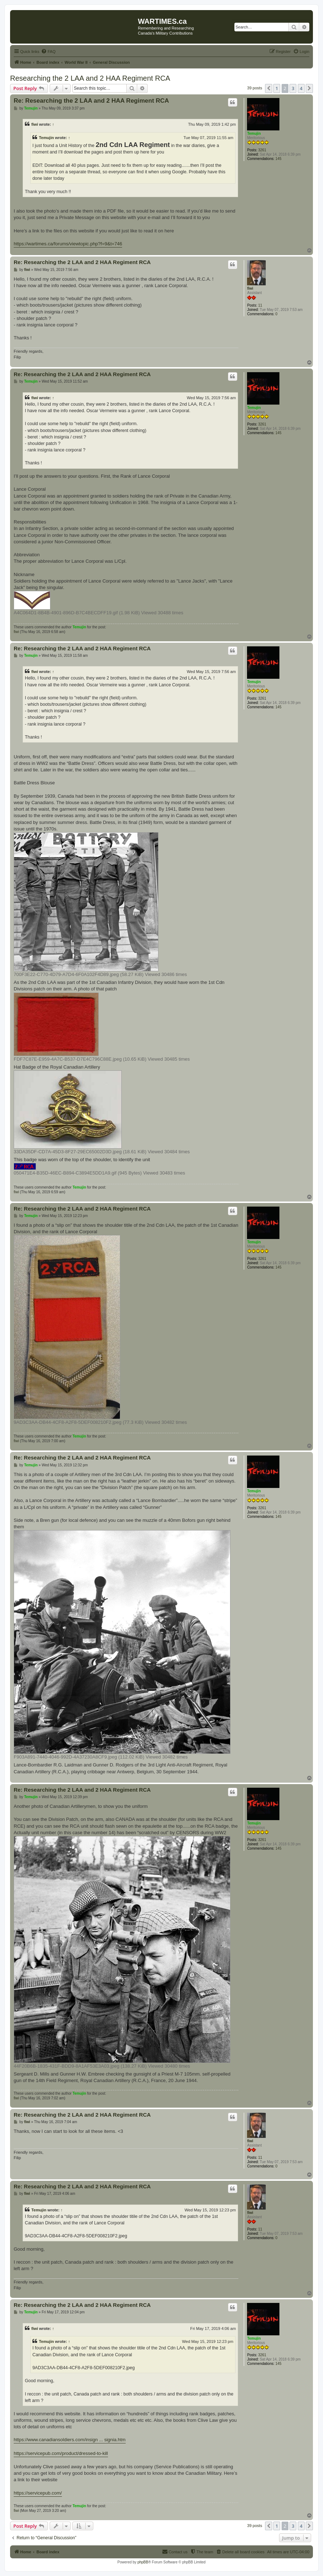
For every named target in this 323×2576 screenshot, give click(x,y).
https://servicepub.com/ (38, 2493)
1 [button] (276, 88)
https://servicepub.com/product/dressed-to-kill (61, 2453)
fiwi (34, 124)
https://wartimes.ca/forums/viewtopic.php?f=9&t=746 (68, 243)
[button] (268, 88)
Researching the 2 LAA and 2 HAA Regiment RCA (90, 78)
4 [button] (301, 88)
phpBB (143, 2562)
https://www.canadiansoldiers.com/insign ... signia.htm (70, 2439)
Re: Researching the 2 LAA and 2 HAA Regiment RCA (91, 100)
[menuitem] (48, 51)
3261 (262, 150)
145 (278, 159)
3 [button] (293, 88)
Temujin (254, 133)
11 (260, 305)
